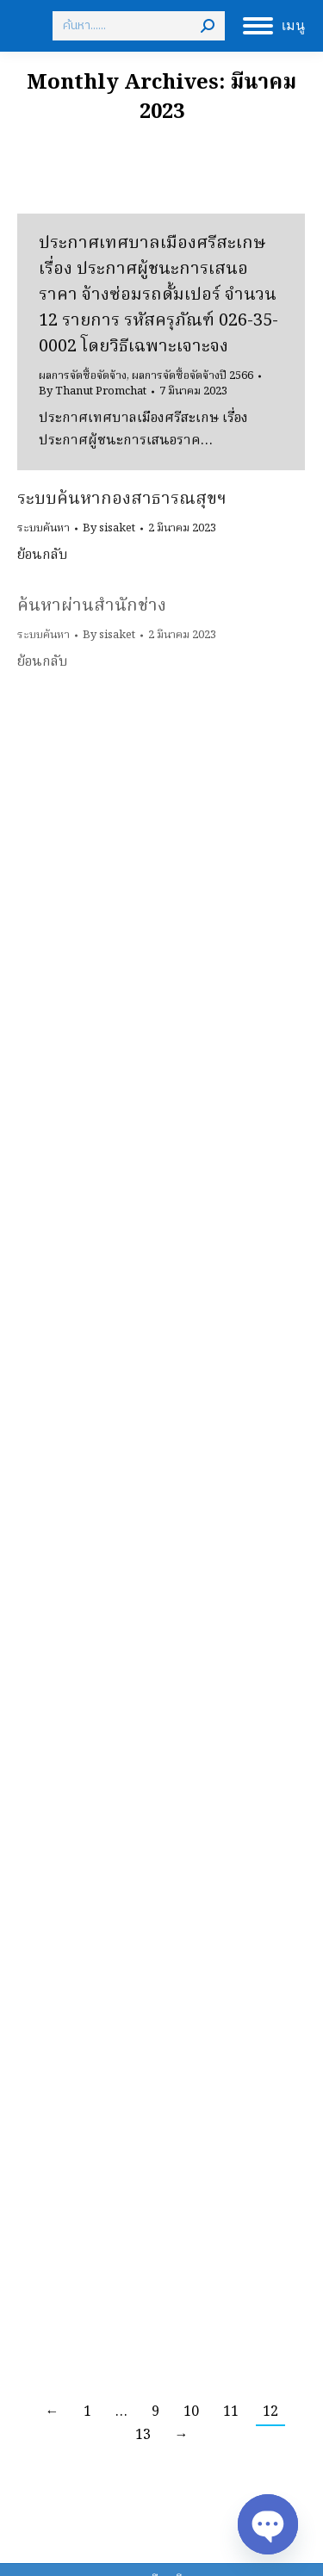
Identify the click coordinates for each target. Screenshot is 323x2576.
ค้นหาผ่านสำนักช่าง (91, 606)
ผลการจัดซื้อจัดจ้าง (83, 376)
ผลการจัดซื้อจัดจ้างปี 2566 (192, 376)
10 (191, 2412)
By (92, 392)
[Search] (139, 25)
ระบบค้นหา (43, 528)
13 (143, 2435)
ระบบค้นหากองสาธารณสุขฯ (122, 499)
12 (270, 2412)
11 (231, 2412)
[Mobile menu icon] (274, 26)
